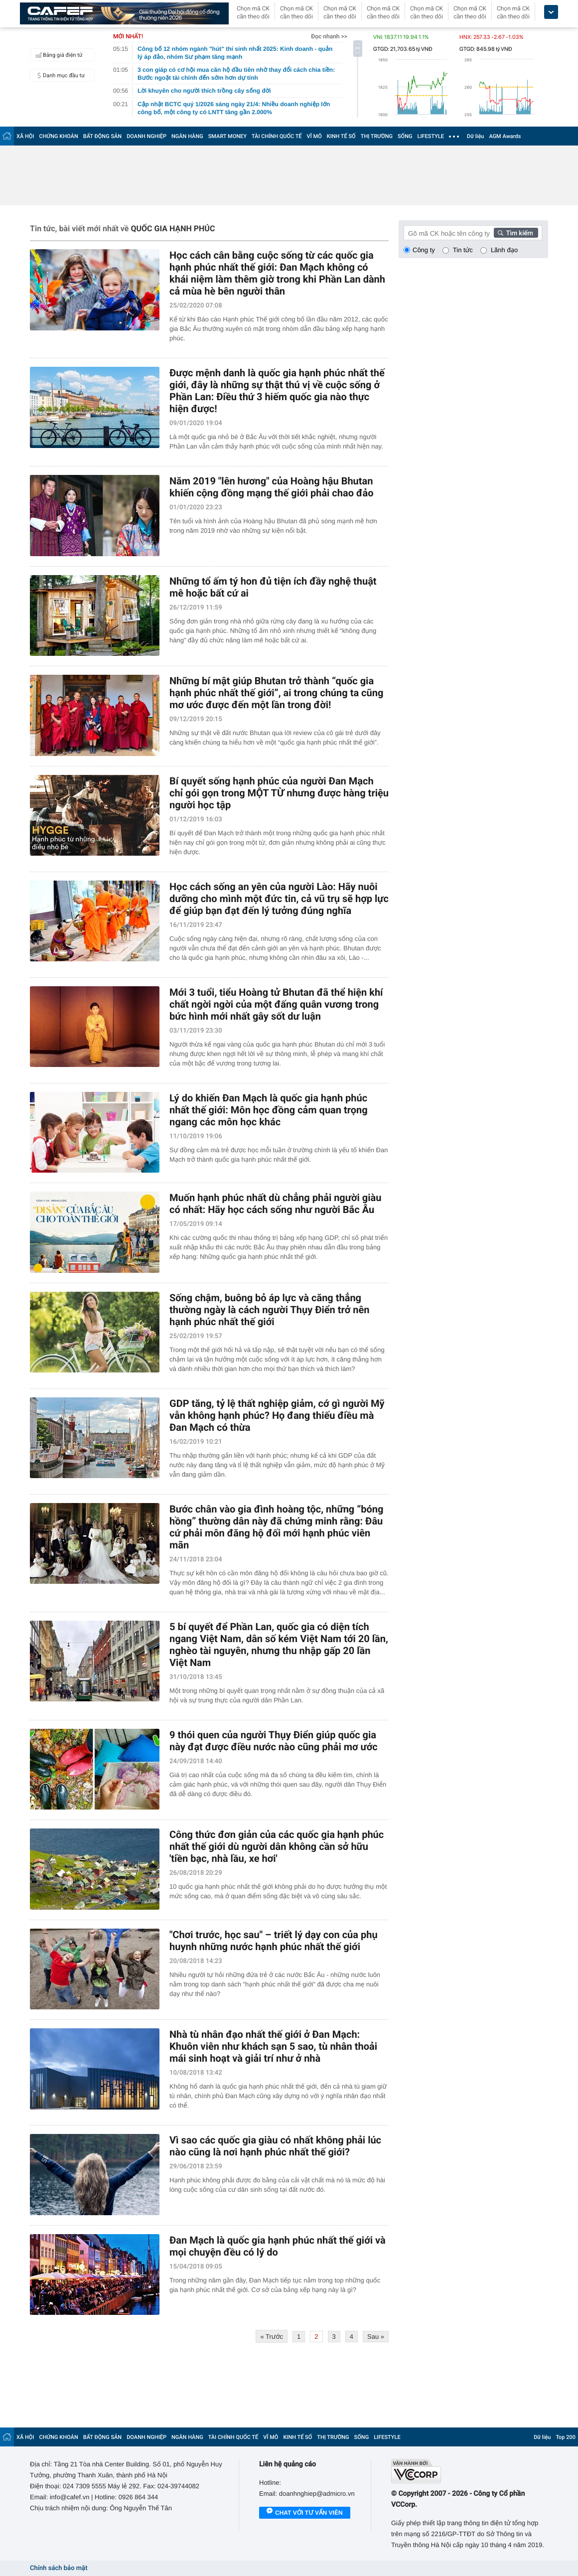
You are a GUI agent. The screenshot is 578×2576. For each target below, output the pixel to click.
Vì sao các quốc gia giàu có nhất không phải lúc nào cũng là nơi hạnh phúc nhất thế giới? (275, 2146)
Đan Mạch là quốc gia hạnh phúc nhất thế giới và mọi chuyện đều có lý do (277, 2246)
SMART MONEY (227, 136)
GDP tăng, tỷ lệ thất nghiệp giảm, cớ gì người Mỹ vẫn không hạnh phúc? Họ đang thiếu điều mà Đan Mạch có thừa (277, 1415)
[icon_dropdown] (551, 12)
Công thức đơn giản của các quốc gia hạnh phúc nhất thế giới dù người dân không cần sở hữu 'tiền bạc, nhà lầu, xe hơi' (276, 1846)
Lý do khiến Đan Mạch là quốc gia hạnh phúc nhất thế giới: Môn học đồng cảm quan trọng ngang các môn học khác (268, 1110)
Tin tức (463, 250)
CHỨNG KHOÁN (58, 136)
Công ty (424, 250)
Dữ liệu (475, 136)
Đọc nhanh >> (329, 36)
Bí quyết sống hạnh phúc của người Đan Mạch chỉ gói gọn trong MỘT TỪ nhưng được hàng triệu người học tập (279, 793)
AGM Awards (505, 136)
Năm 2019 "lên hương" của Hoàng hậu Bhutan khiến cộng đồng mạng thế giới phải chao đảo (271, 487)
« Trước (271, 2336)
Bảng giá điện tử (58, 54)
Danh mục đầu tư (59, 75)
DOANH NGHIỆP (146, 136)
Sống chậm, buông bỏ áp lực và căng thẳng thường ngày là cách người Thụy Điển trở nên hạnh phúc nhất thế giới (269, 1310)
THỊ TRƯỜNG (377, 136)
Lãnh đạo (504, 250)
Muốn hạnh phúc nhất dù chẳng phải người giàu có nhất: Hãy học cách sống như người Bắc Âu (275, 1203)
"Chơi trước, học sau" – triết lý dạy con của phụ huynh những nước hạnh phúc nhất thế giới (273, 1941)
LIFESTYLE (430, 136)
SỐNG (405, 136)
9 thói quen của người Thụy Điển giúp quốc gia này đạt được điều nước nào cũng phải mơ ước (273, 1741)
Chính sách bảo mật (58, 2568)
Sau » (375, 2336)
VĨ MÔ (314, 136)
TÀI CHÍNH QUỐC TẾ (277, 136)
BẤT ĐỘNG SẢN (102, 136)
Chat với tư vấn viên (305, 2513)
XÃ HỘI (25, 136)
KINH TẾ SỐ (341, 136)
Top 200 (566, 2437)
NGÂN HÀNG (187, 136)
